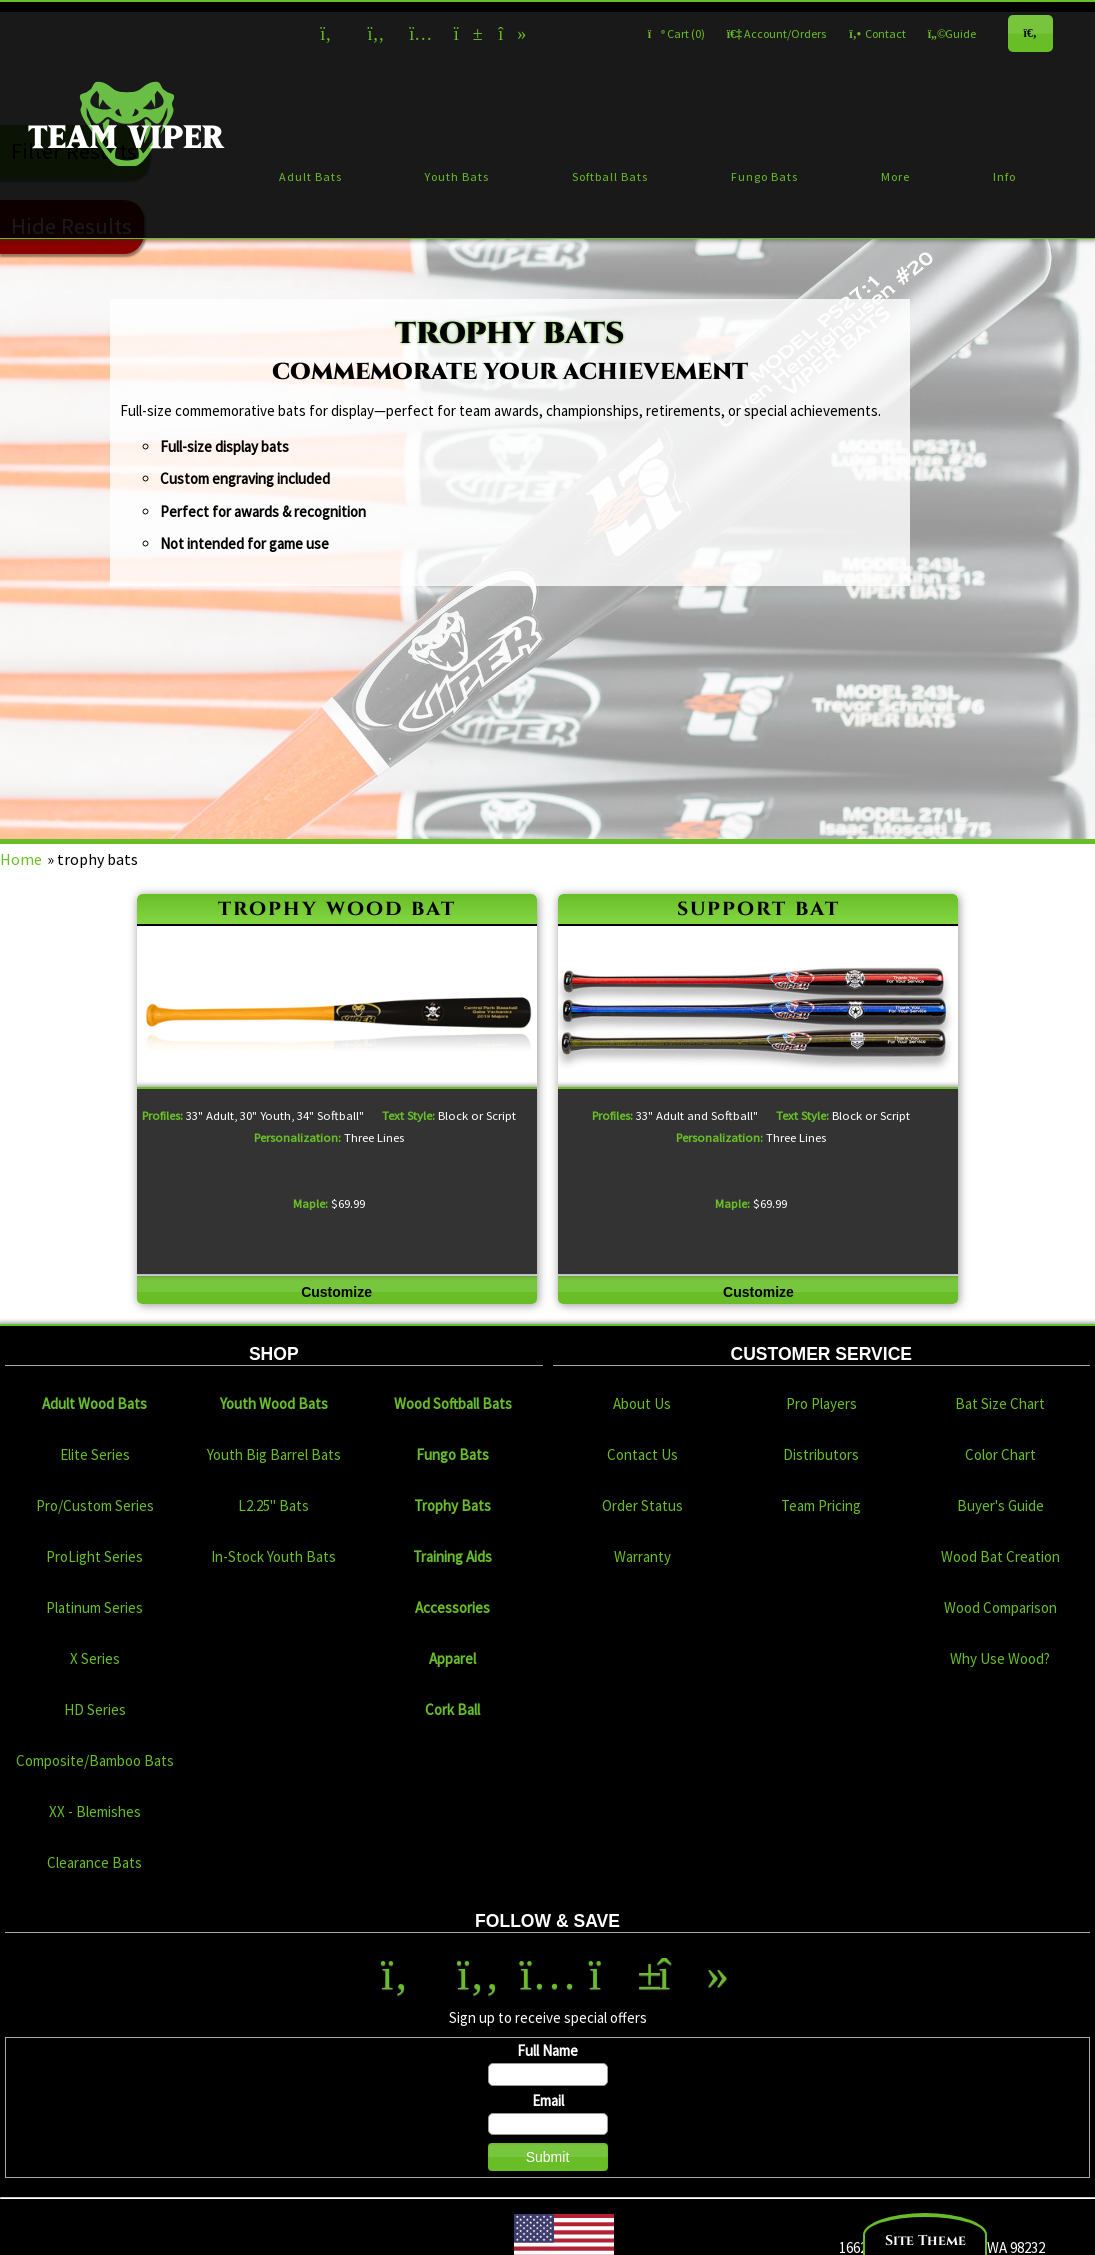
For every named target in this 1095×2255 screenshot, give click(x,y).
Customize (336, 1292)
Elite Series (95, 1454)
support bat (758, 908)
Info (1004, 176)
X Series (95, 1658)
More (895, 176)
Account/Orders (776, 33)
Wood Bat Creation (1000, 1556)
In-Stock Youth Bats (273, 1556)
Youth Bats (457, 176)
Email (548, 2100)
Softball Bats (610, 176)
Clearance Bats (94, 1862)
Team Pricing (821, 1505)
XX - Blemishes (95, 1811)
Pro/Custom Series (95, 1505)
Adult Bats (310, 176)
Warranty (642, 1556)
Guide (952, 33)
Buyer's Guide (1000, 1505)
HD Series (95, 1709)
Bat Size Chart (1000, 1403)
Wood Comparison (1000, 1607)
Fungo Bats (764, 176)
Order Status (642, 1505)
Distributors (821, 1454)
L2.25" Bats (273, 1505)
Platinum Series (94, 1607)
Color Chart (1000, 1454)
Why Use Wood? (1000, 1658)
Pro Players (821, 1403)
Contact (877, 33)
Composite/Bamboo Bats (95, 1760)
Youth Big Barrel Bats (274, 1454)
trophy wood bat (337, 908)
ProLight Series (94, 1556)
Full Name (547, 2050)
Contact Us (642, 1454)
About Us (642, 1403)
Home (21, 859)
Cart (676, 33)
